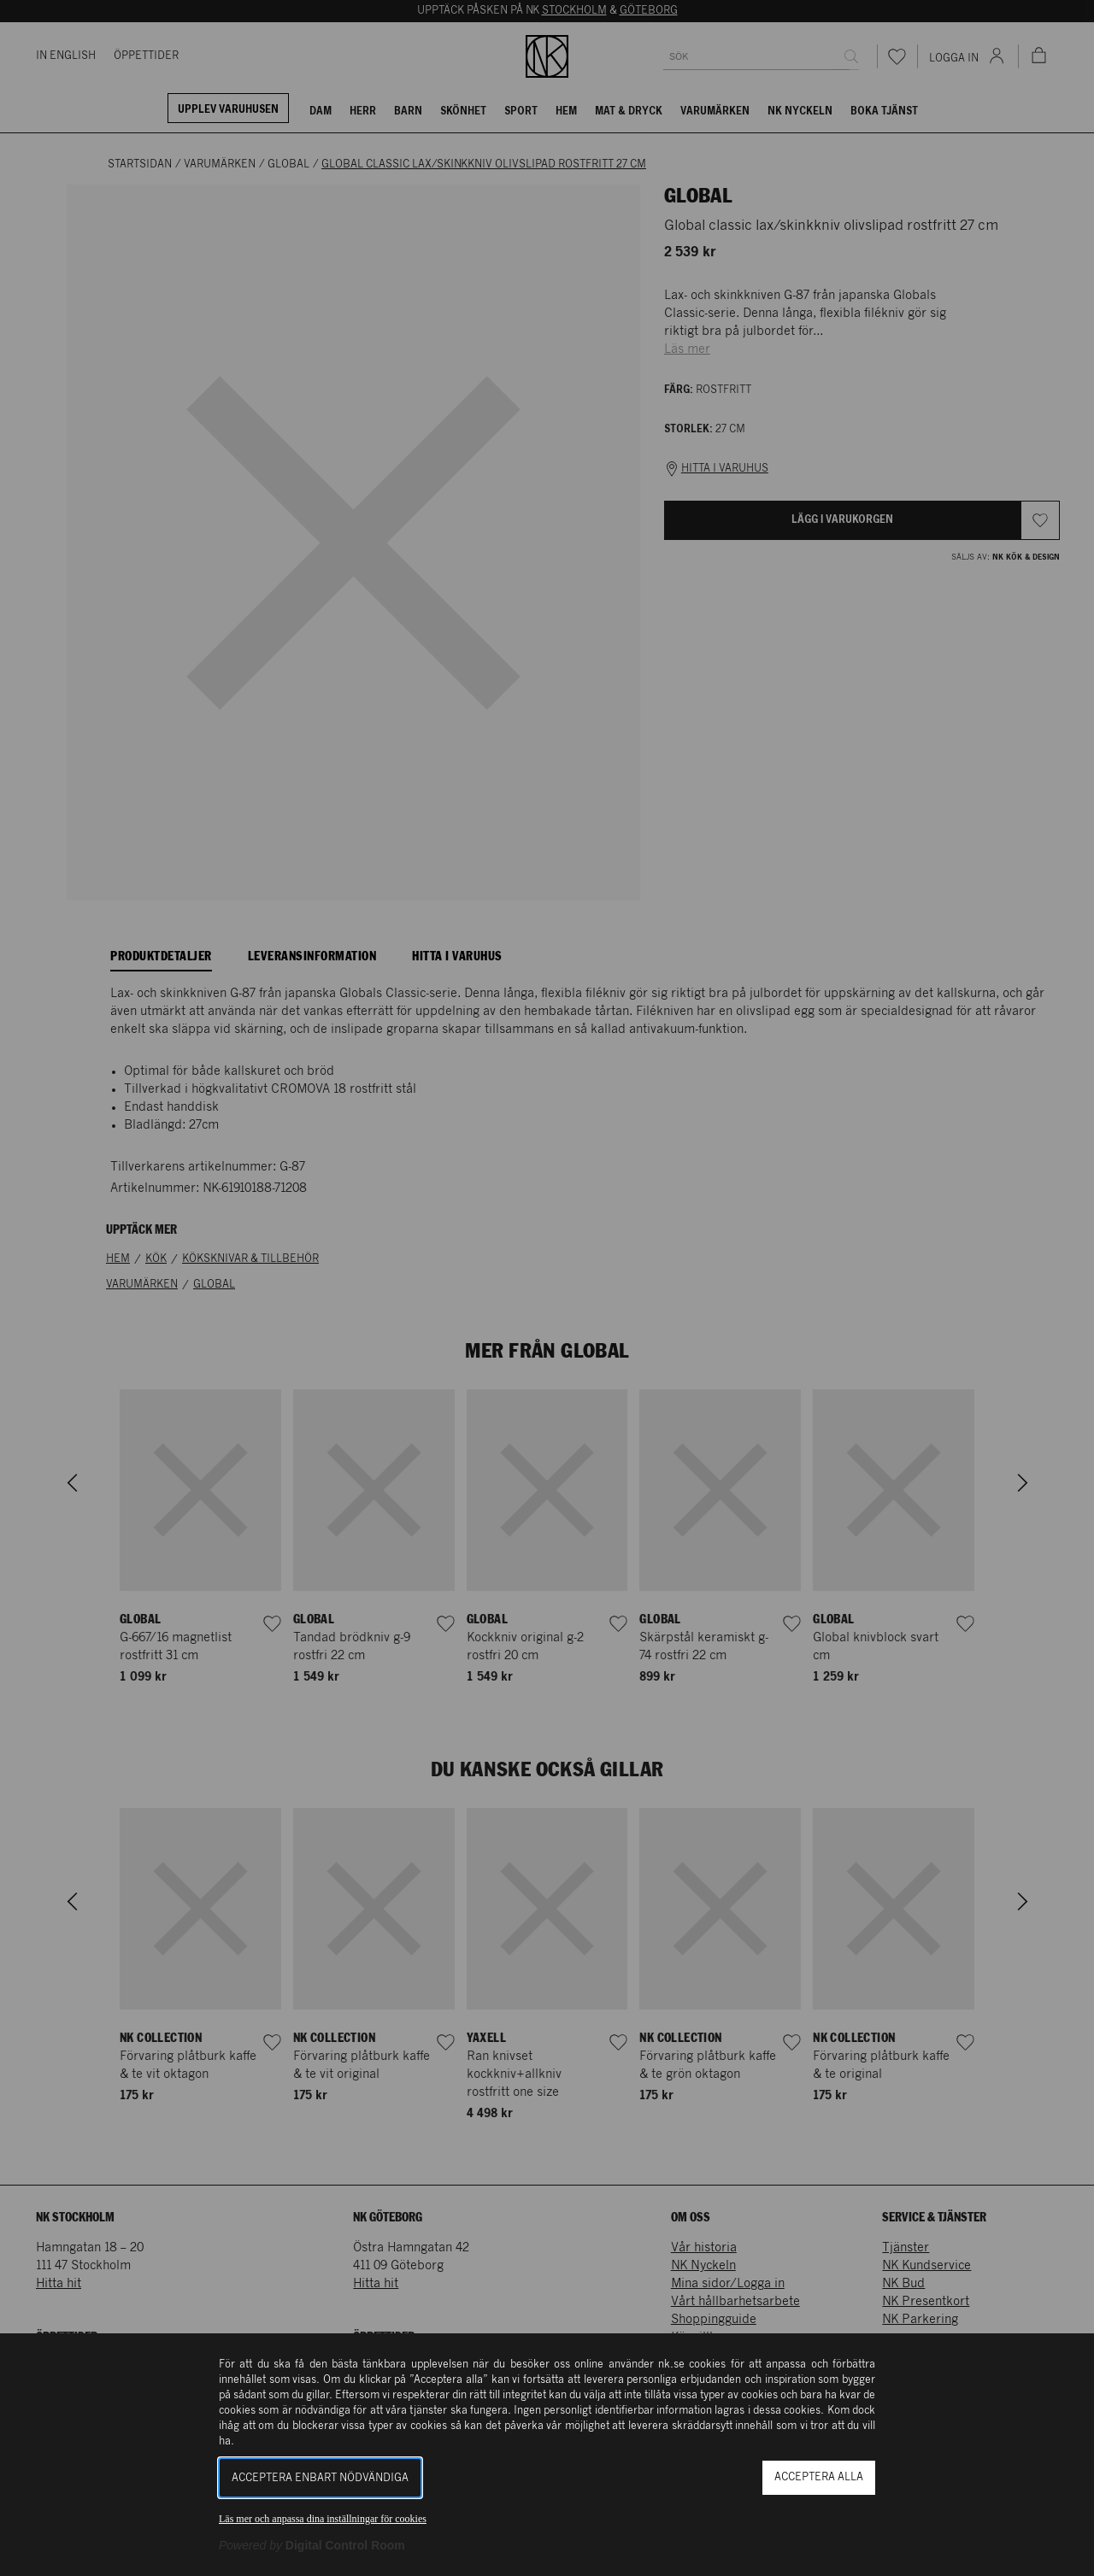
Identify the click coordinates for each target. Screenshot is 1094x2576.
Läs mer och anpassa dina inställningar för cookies (322, 2519)
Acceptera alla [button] (818, 2477)
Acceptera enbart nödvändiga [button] (320, 2478)
